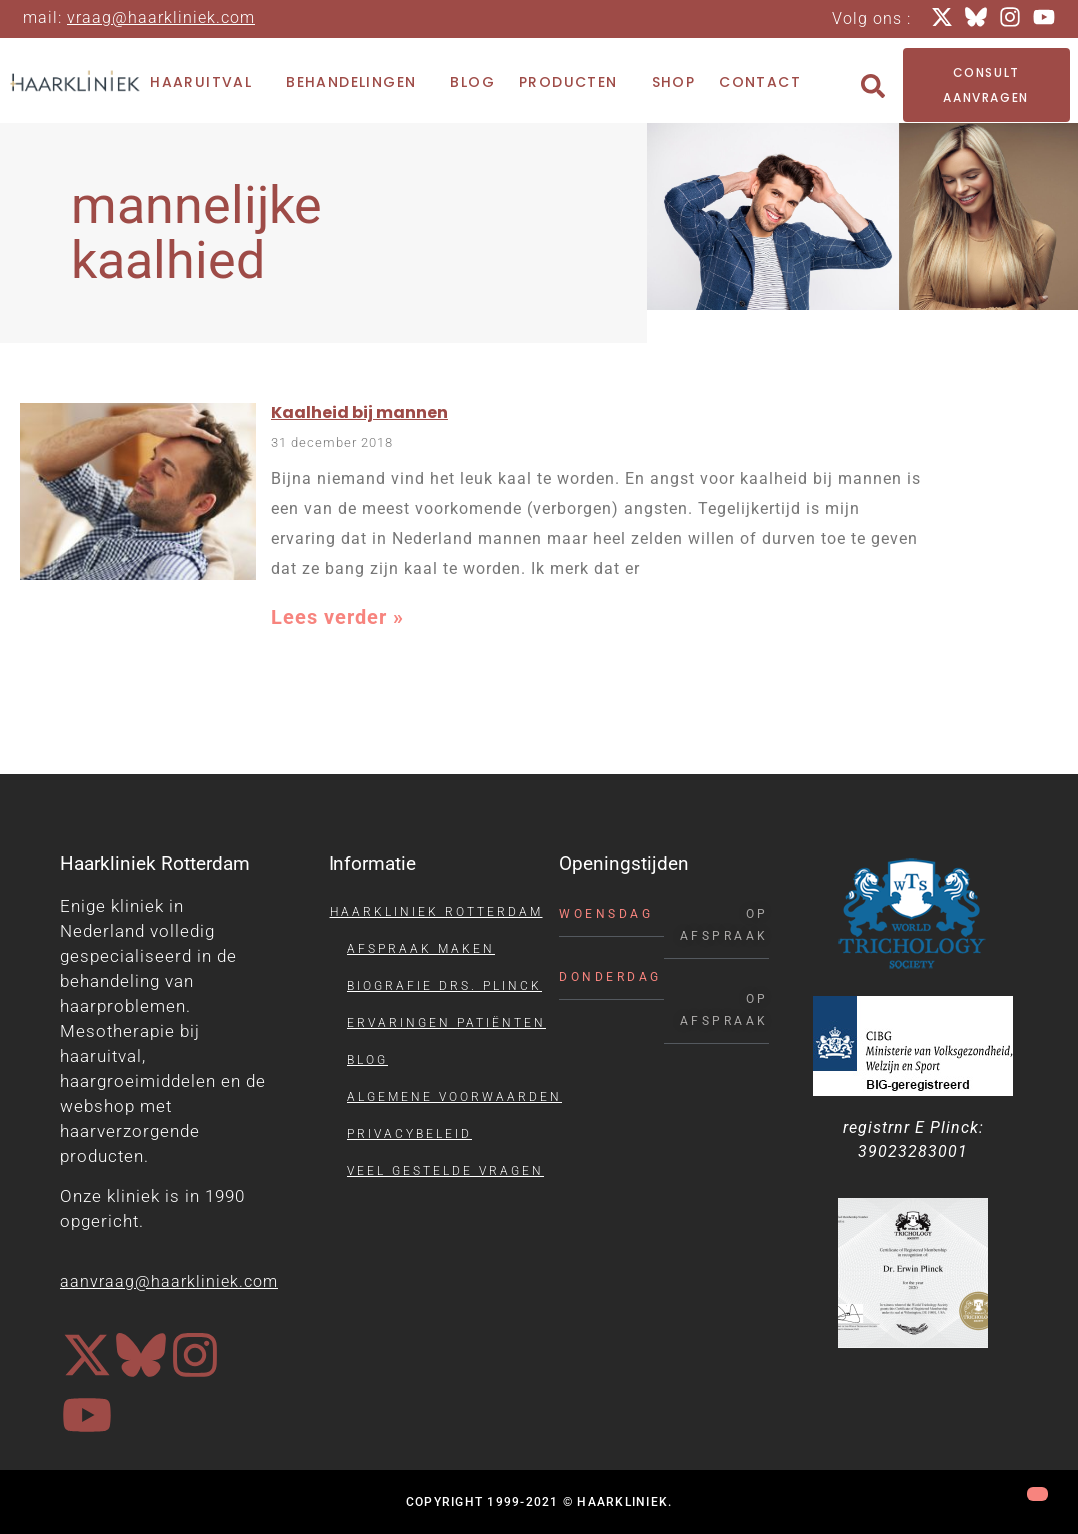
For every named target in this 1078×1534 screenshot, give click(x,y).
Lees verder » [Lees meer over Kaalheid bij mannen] (337, 617)
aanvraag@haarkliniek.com (169, 1281)
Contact (760, 82)
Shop (674, 82)
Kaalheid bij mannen (359, 412)
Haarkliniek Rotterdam (436, 912)
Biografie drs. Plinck (444, 986)
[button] (873, 86)
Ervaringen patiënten (446, 1023)
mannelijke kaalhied (196, 233)
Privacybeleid (409, 1134)
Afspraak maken (421, 949)
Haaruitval (206, 82)
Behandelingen (356, 82)
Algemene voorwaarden (454, 1097)
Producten (573, 82)
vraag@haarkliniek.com (161, 17)
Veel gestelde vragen (445, 1171)
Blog (472, 82)
